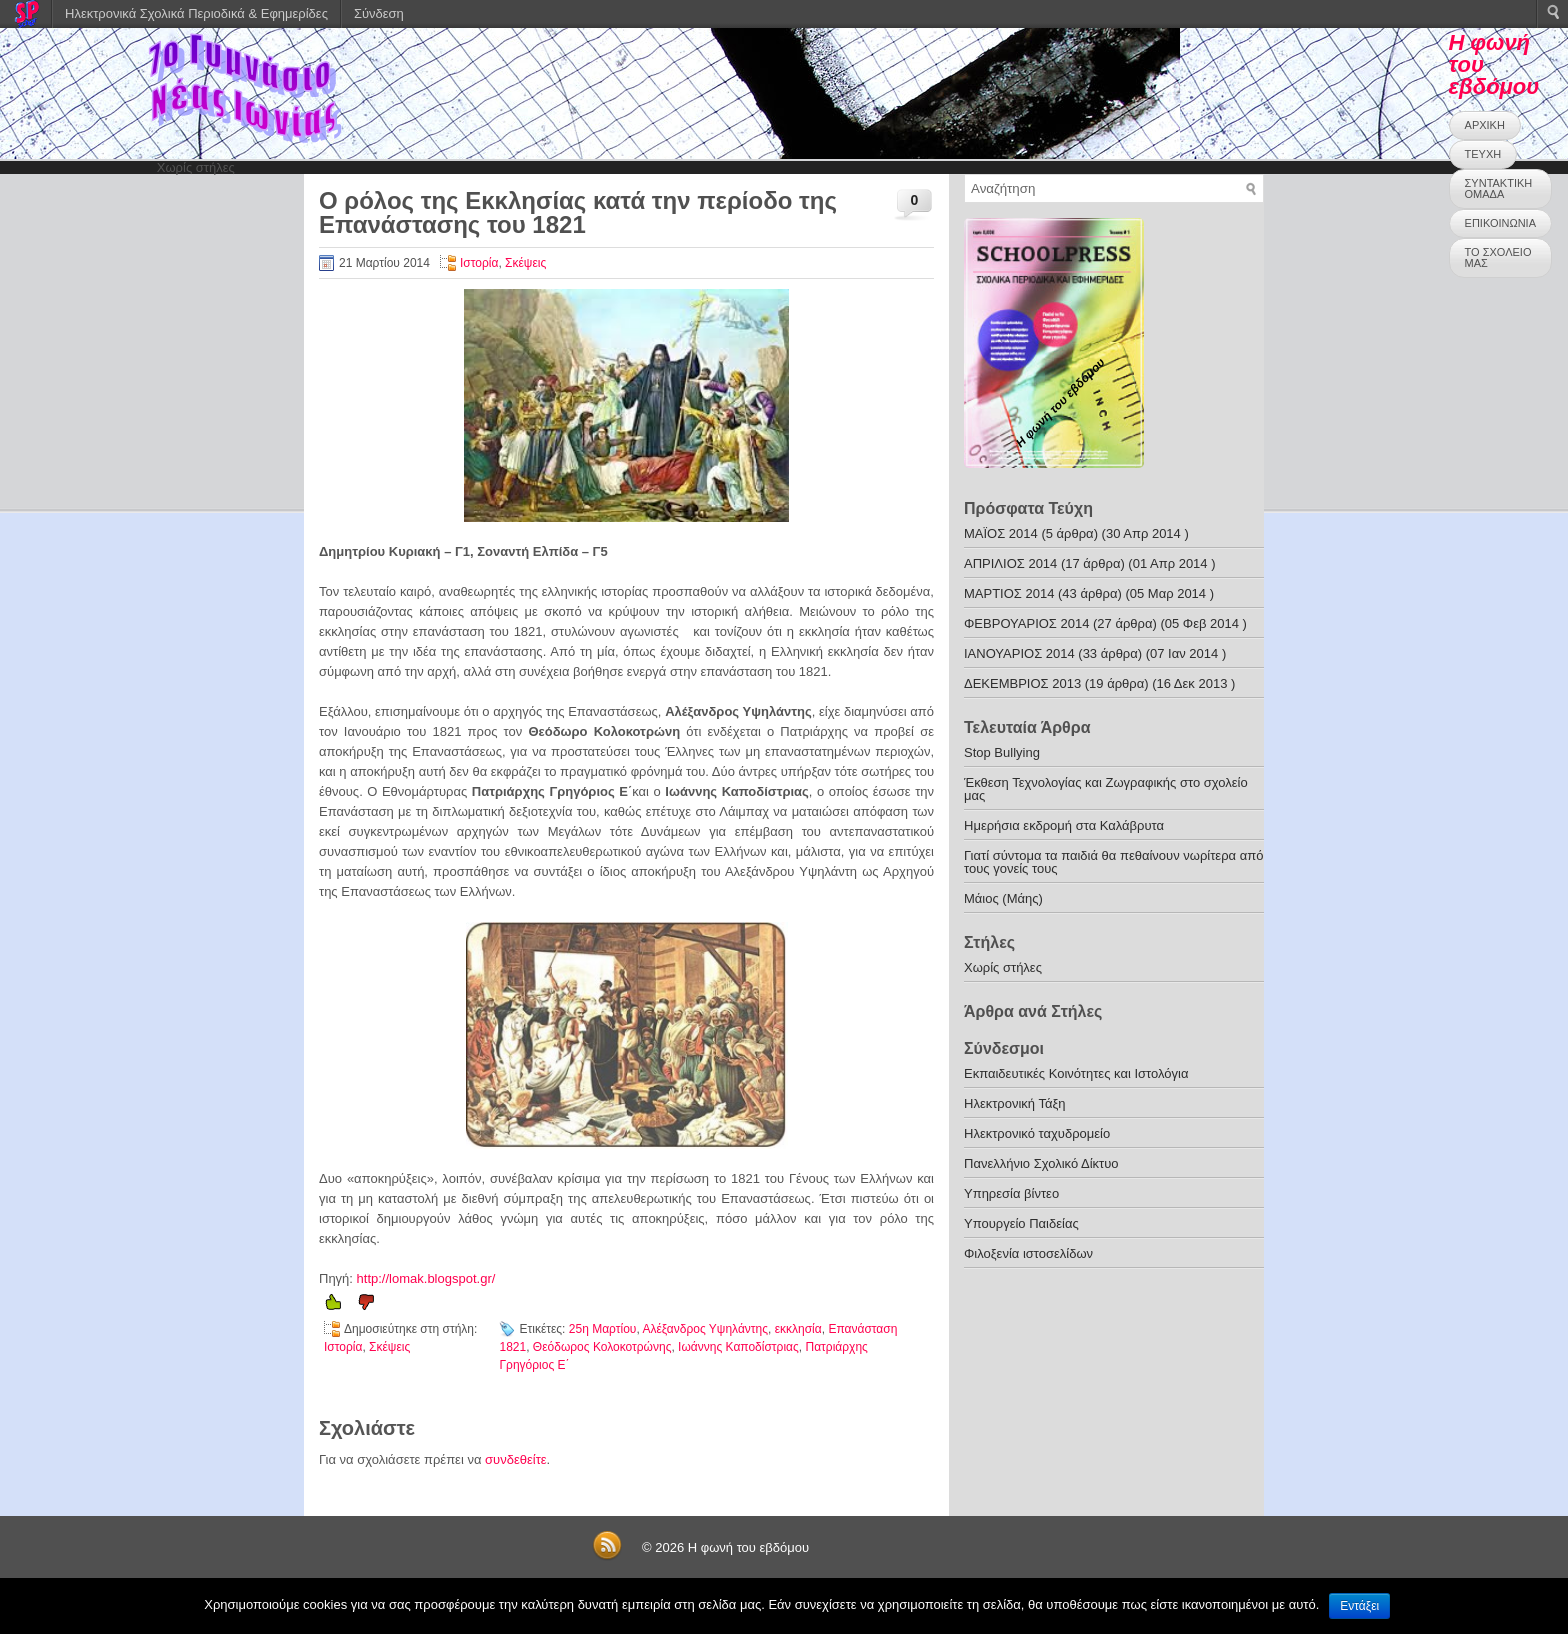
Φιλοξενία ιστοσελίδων (1028, 1253)
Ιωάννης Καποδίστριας (738, 1347)
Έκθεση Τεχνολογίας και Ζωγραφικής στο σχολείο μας (1106, 789)
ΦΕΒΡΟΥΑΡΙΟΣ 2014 (1026, 623)
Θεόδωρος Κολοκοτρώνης (602, 1347)
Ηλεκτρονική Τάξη (1015, 1103)
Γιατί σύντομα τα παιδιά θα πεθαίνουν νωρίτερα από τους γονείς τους (1113, 862)
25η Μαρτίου (603, 1329)
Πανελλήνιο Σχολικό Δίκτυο (1041, 1163)
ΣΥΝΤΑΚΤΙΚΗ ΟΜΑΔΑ (1499, 188)
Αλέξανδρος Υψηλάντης (705, 1329)
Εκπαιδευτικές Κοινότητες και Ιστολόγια (1076, 1073)
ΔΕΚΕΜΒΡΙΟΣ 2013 (1022, 683)
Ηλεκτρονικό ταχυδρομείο (1037, 1133)
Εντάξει (1359, 1606)
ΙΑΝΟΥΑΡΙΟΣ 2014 (1019, 653)
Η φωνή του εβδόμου (748, 1547)
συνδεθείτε (516, 1459)
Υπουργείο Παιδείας (1021, 1223)
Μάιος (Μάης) (1003, 898)
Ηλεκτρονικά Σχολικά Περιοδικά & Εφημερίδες (196, 13)
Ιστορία (479, 263)
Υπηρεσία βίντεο (1011, 1193)
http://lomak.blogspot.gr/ (426, 1278)
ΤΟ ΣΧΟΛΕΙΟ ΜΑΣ (1498, 257)
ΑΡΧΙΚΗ (1485, 125)
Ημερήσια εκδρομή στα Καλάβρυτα (1064, 825)
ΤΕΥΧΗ (1483, 154)
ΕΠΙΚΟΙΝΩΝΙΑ (1500, 223)
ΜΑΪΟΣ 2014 (1001, 533)
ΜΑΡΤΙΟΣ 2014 (1009, 593)
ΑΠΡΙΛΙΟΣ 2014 (1010, 563)
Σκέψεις (525, 263)
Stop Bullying (1002, 752)
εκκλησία (798, 1329)
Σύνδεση (379, 13)
